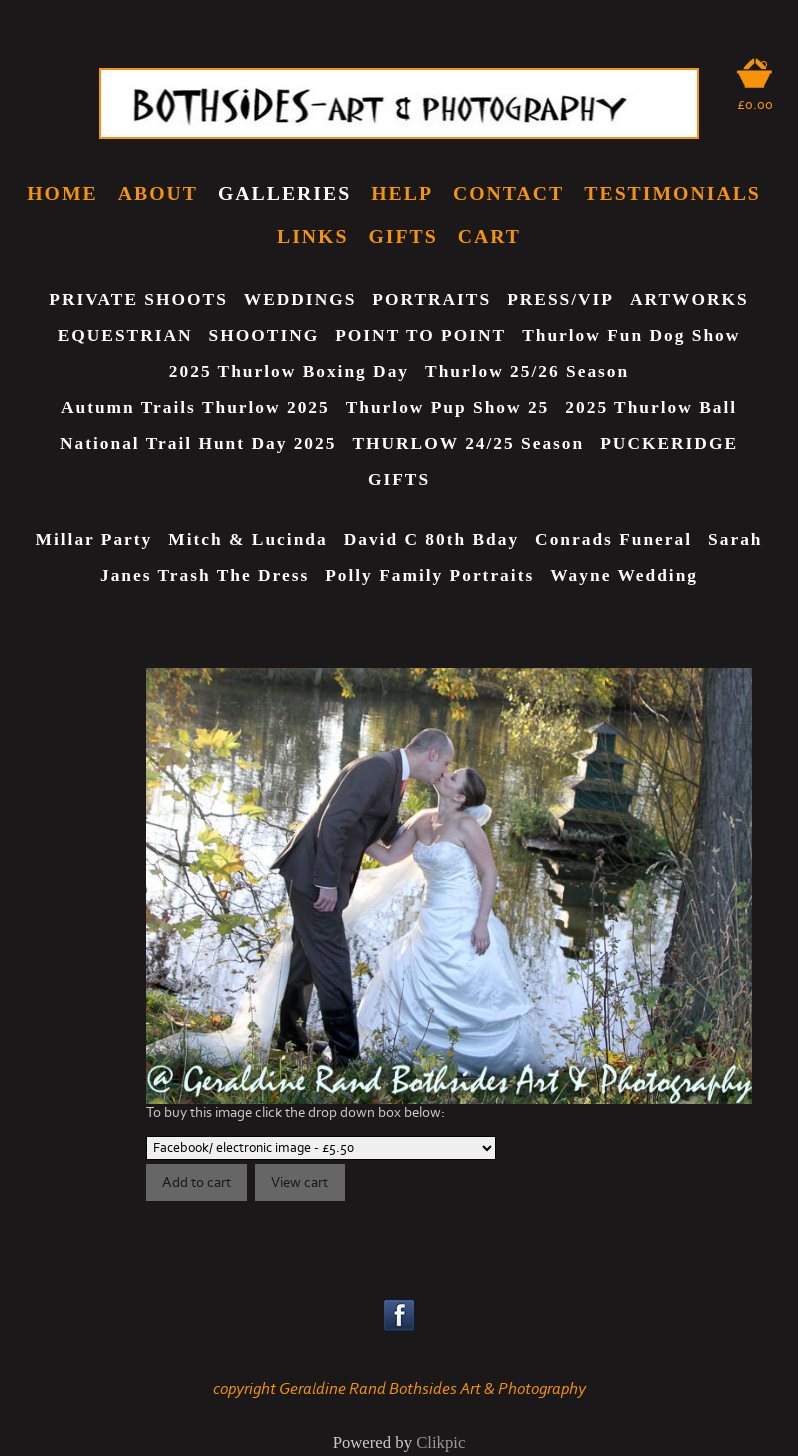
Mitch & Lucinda (247, 539)
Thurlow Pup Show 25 (448, 407)
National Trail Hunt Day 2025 (198, 443)
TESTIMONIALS (672, 193)
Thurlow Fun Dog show (631, 335)
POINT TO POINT (420, 335)
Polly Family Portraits (429, 575)
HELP (402, 193)
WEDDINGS (300, 299)
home (62, 193)
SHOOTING (264, 335)
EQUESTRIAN (125, 335)
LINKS (312, 236)
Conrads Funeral (613, 539)
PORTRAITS (431, 299)
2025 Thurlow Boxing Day (289, 371)
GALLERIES (284, 193)
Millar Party (94, 539)
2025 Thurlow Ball (651, 407)
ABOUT (158, 193)
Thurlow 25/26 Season (527, 371)
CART (489, 236)
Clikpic (440, 1442)
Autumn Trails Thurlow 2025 (195, 407)
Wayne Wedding (624, 575)
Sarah (735, 539)
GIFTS (402, 236)
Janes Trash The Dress (204, 575)
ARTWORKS (689, 299)
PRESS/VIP (560, 299)
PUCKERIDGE (669, 443)
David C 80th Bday (431, 539)
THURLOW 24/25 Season (468, 443)
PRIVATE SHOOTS (138, 299)
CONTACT (508, 193)
